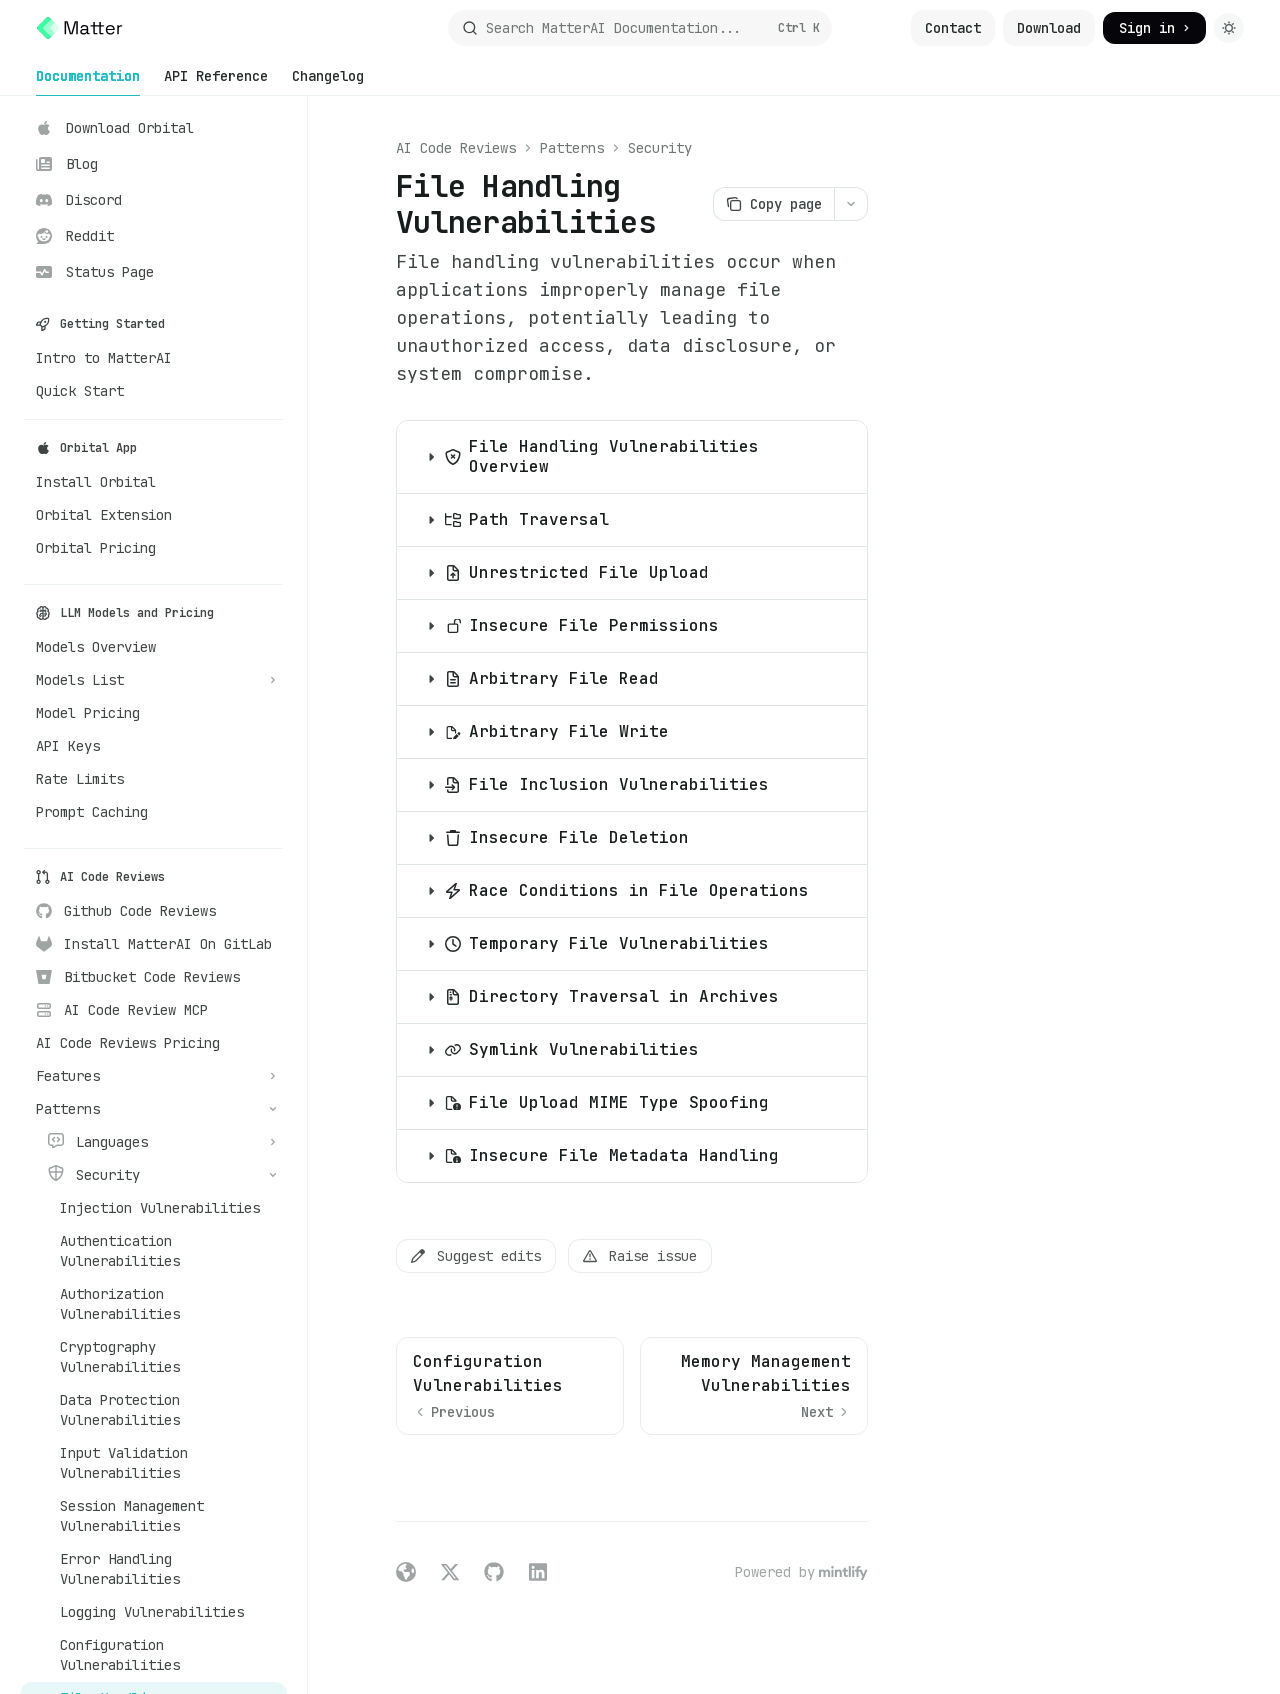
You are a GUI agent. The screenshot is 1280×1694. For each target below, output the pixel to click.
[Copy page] (773, 204)
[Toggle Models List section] (153, 680)
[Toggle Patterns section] (153, 1109)
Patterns (572, 148)
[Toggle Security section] (153, 1175)
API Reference (216, 81)
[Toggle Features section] (153, 1076)
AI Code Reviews (456, 148)
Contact (953, 28)
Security (660, 148)
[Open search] (640, 28)
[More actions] (851, 204)
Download (1049, 28)
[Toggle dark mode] (1229, 28)
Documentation (88, 81)
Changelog (328, 81)
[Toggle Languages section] (153, 1142)
